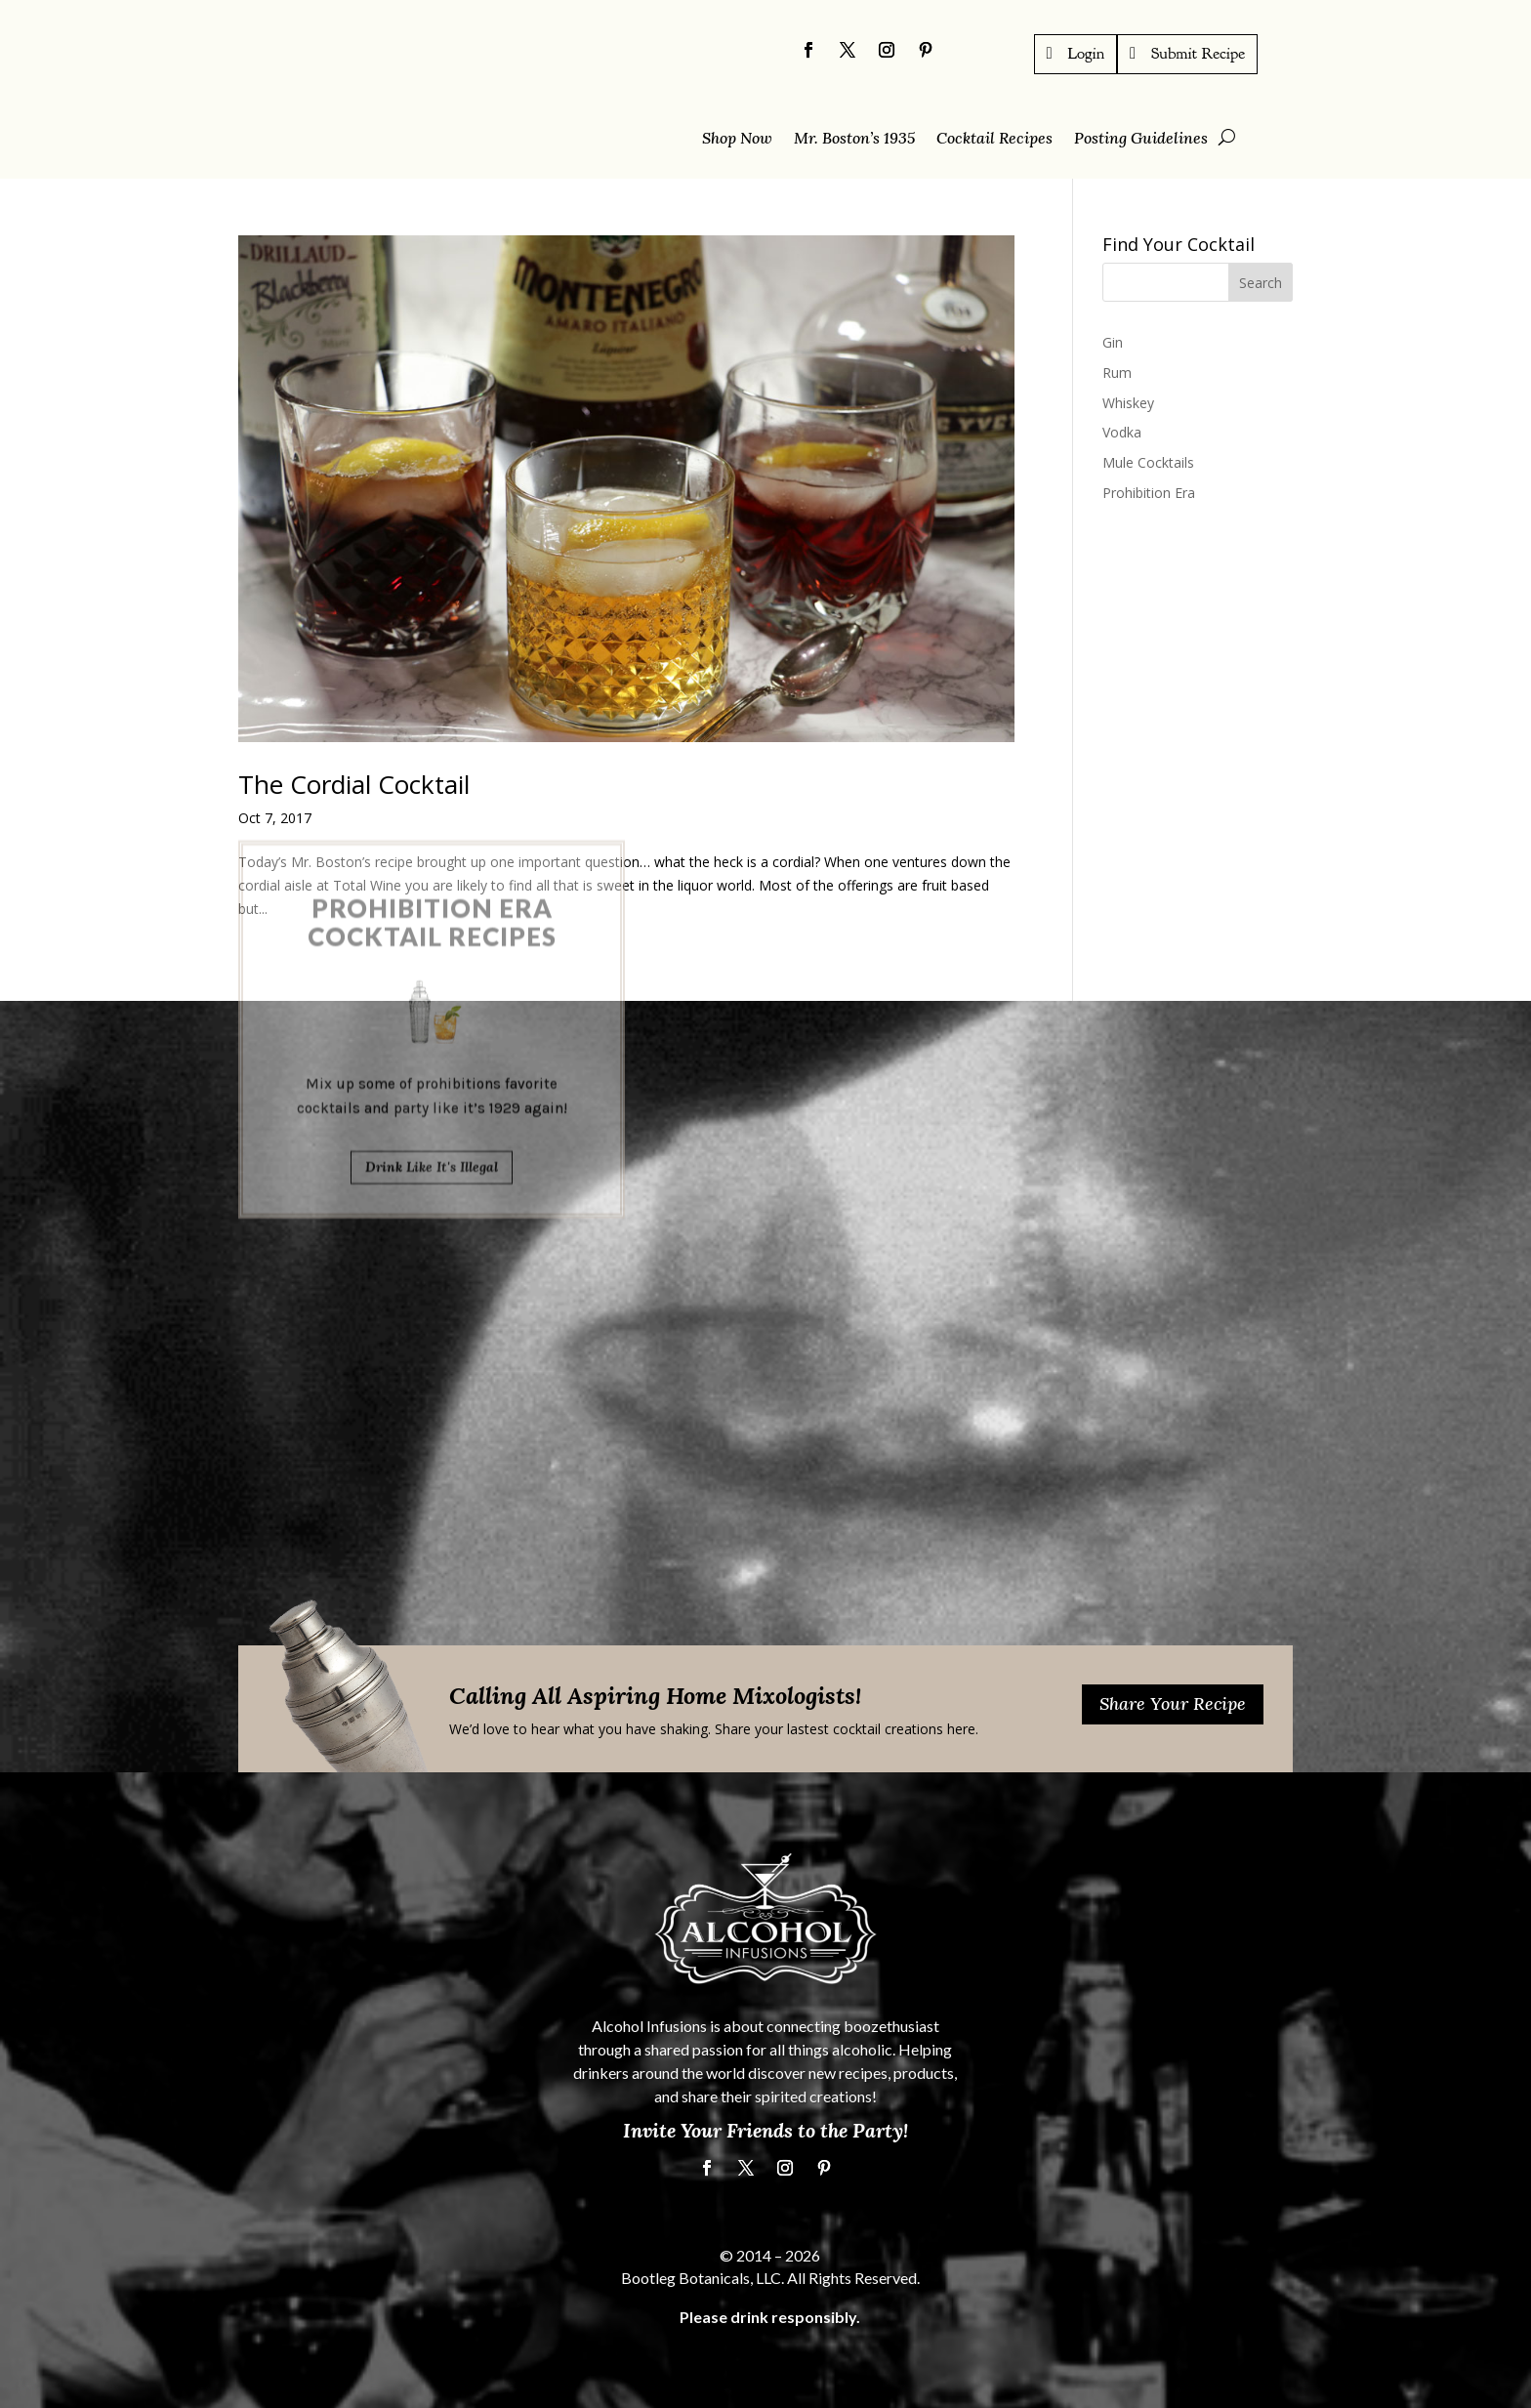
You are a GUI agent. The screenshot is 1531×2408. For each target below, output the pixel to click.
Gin (1112, 342)
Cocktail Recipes (994, 139)
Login (1086, 53)
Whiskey (1128, 402)
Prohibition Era (1148, 492)
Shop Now (737, 139)
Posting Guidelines (1141, 139)
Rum (1117, 371)
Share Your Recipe (1172, 1703)
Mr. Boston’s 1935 (854, 139)
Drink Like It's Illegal (431, 1048)
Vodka (1121, 432)
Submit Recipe (1198, 53)
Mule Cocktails (1148, 462)
